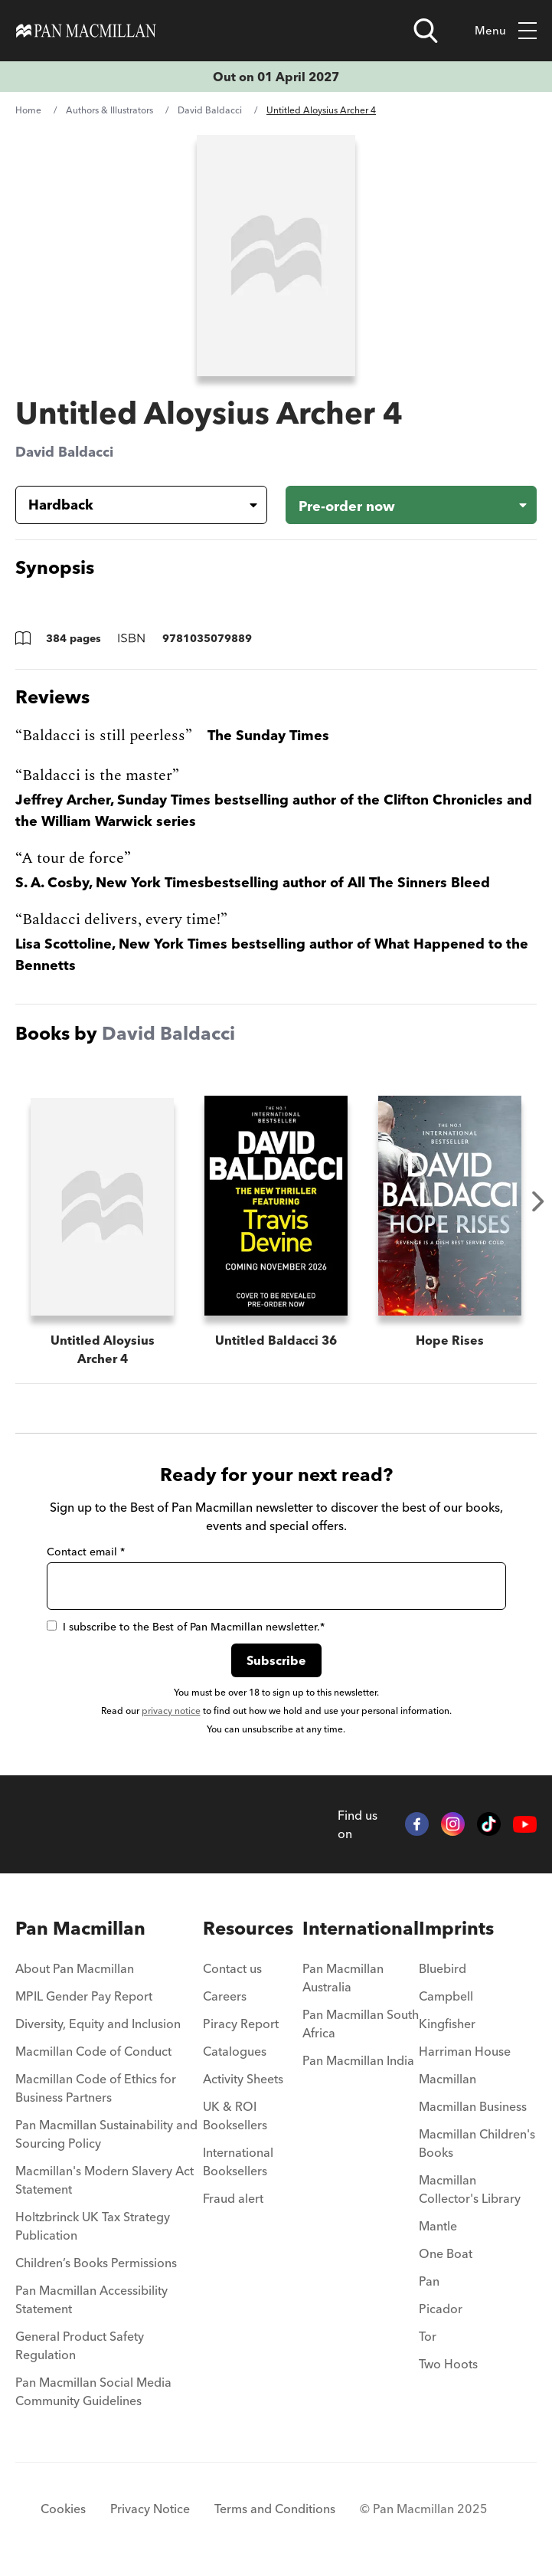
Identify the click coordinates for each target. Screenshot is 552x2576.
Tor (427, 2336)
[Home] (86, 31)
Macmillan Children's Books (477, 2143)
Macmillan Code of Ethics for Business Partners (95, 2088)
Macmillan (447, 2078)
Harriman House (465, 2051)
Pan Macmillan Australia (343, 1977)
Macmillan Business (473, 2106)
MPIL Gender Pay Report (83, 1996)
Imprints (456, 1928)
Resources (248, 1928)
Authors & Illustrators (109, 110)
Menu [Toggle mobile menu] (506, 31)
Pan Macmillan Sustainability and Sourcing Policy (106, 2134)
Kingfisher (447, 2023)
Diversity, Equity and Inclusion (98, 2023)
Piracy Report (241, 2023)
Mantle (438, 2226)
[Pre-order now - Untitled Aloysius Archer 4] (411, 505)
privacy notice (171, 1710)
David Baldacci (210, 110)
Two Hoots (448, 2363)
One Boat (445, 2253)
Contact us (232, 1968)
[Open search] (425, 30)
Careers (225, 1996)
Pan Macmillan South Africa (360, 2023)
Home (28, 110)
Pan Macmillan (80, 1928)
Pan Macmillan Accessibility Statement (91, 2299)
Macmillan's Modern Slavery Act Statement (104, 2180)
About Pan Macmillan (74, 1968)
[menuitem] (109, 1973)
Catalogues (234, 2051)
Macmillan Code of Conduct (93, 2051)
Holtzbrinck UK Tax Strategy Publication (92, 2226)
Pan (429, 2281)
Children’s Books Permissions (96, 2262)
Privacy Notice (150, 2508)
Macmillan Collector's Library (470, 2189)
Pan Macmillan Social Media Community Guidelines (93, 2391)
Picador (440, 2308)
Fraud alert (233, 2198)
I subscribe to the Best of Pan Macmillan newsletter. (186, 1627)
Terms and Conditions (274, 2508)
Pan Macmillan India (358, 2060)
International (360, 1928)
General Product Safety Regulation (79, 2345)
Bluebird (442, 1968)
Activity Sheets (243, 2078)
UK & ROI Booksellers (235, 2115)
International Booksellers (238, 2161)
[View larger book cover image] (276, 255)
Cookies (63, 2508)
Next (538, 1201)
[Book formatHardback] (129, 505)
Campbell (446, 1996)
